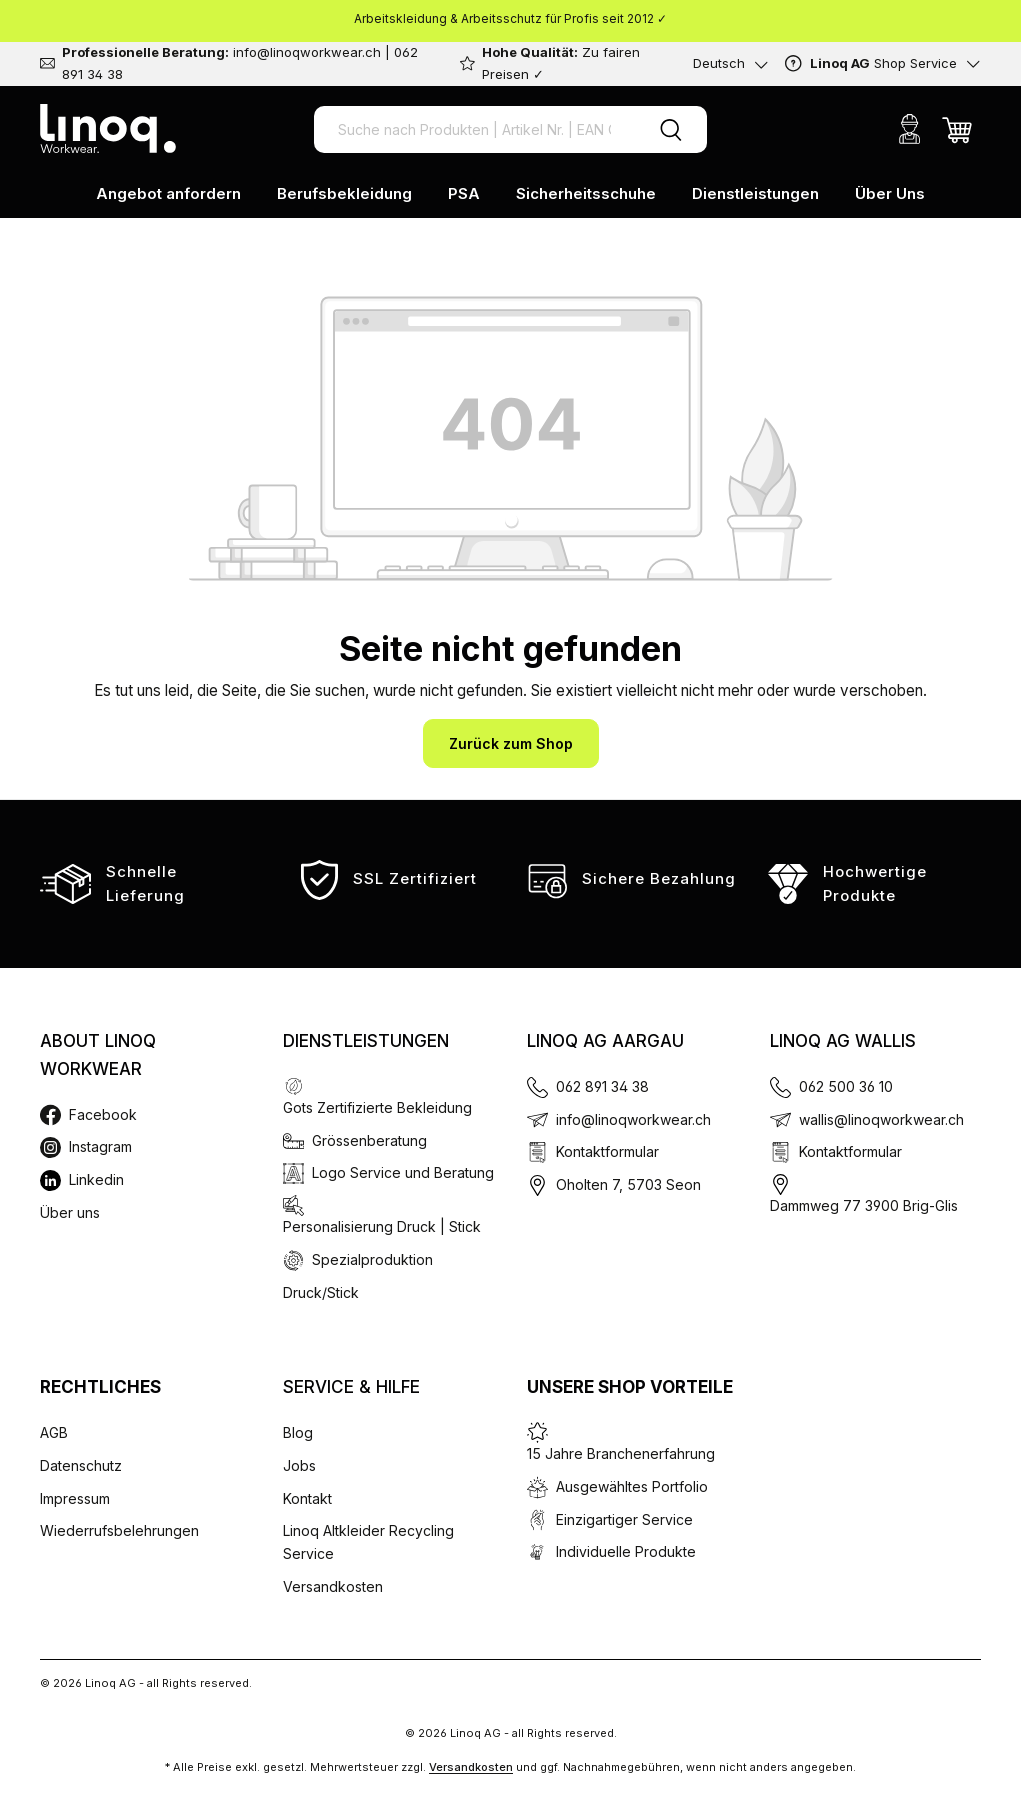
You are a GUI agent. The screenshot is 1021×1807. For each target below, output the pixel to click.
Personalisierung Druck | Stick (382, 1226)
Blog (298, 1432)
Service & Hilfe (351, 1387)
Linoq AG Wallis (843, 1041)
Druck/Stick (321, 1292)
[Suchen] (671, 129)
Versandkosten (333, 1586)
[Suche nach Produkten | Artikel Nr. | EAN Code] (474, 129)
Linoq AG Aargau (605, 1041)
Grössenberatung (369, 1140)
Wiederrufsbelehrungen (119, 1530)
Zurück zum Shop (511, 743)
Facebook (103, 1114)
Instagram (100, 1146)
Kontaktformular (607, 1151)
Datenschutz (81, 1465)
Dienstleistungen (366, 1041)
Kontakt (307, 1498)
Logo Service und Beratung (403, 1172)
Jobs (299, 1465)
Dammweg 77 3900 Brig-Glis (864, 1205)
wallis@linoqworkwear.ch (881, 1119)
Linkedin (96, 1179)
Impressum (75, 1498)
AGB (54, 1432)
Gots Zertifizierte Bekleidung (377, 1107)
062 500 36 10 (846, 1086)
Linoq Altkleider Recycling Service (368, 1542)
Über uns (70, 1212)
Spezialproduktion (372, 1259)
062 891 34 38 (602, 1086)
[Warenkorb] (957, 129)
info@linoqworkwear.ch (633, 1119)
